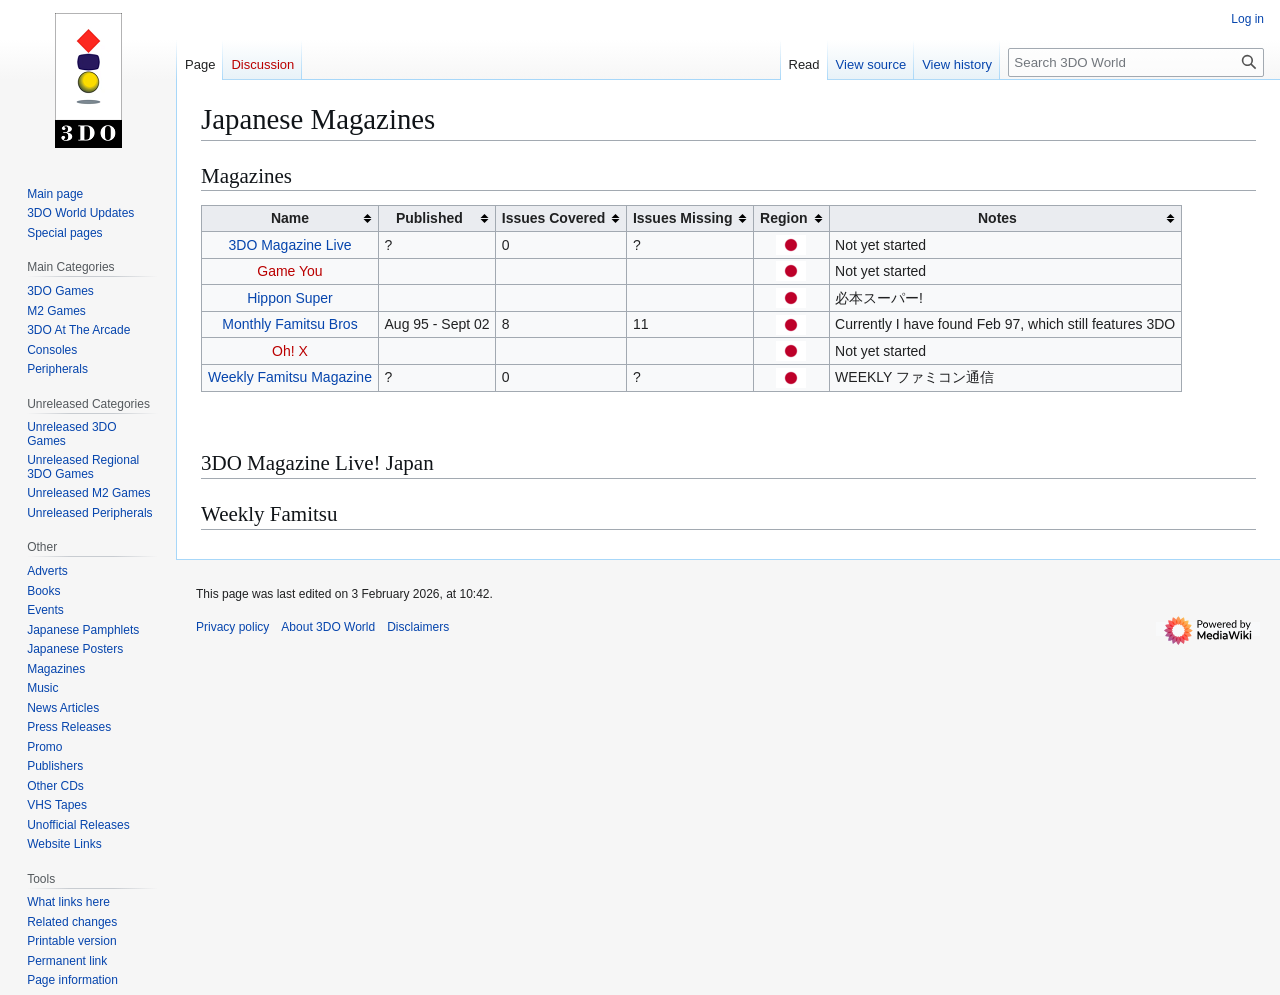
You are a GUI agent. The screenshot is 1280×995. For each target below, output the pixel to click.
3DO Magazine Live (289, 245)
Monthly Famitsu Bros (289, 324)
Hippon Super (290, 298)
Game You (289, 271)
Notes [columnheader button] (997, 218)
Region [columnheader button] (783, 218)
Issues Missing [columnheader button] (683, 218)
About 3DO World (328, 627)
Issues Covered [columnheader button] (554, 218)
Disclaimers (418, 627)
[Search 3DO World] (1136, 62)
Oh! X (290, 351)
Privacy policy (232, 627)
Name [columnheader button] (290, 218)
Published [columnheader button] (429, 218)
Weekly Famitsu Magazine (290, 377)
